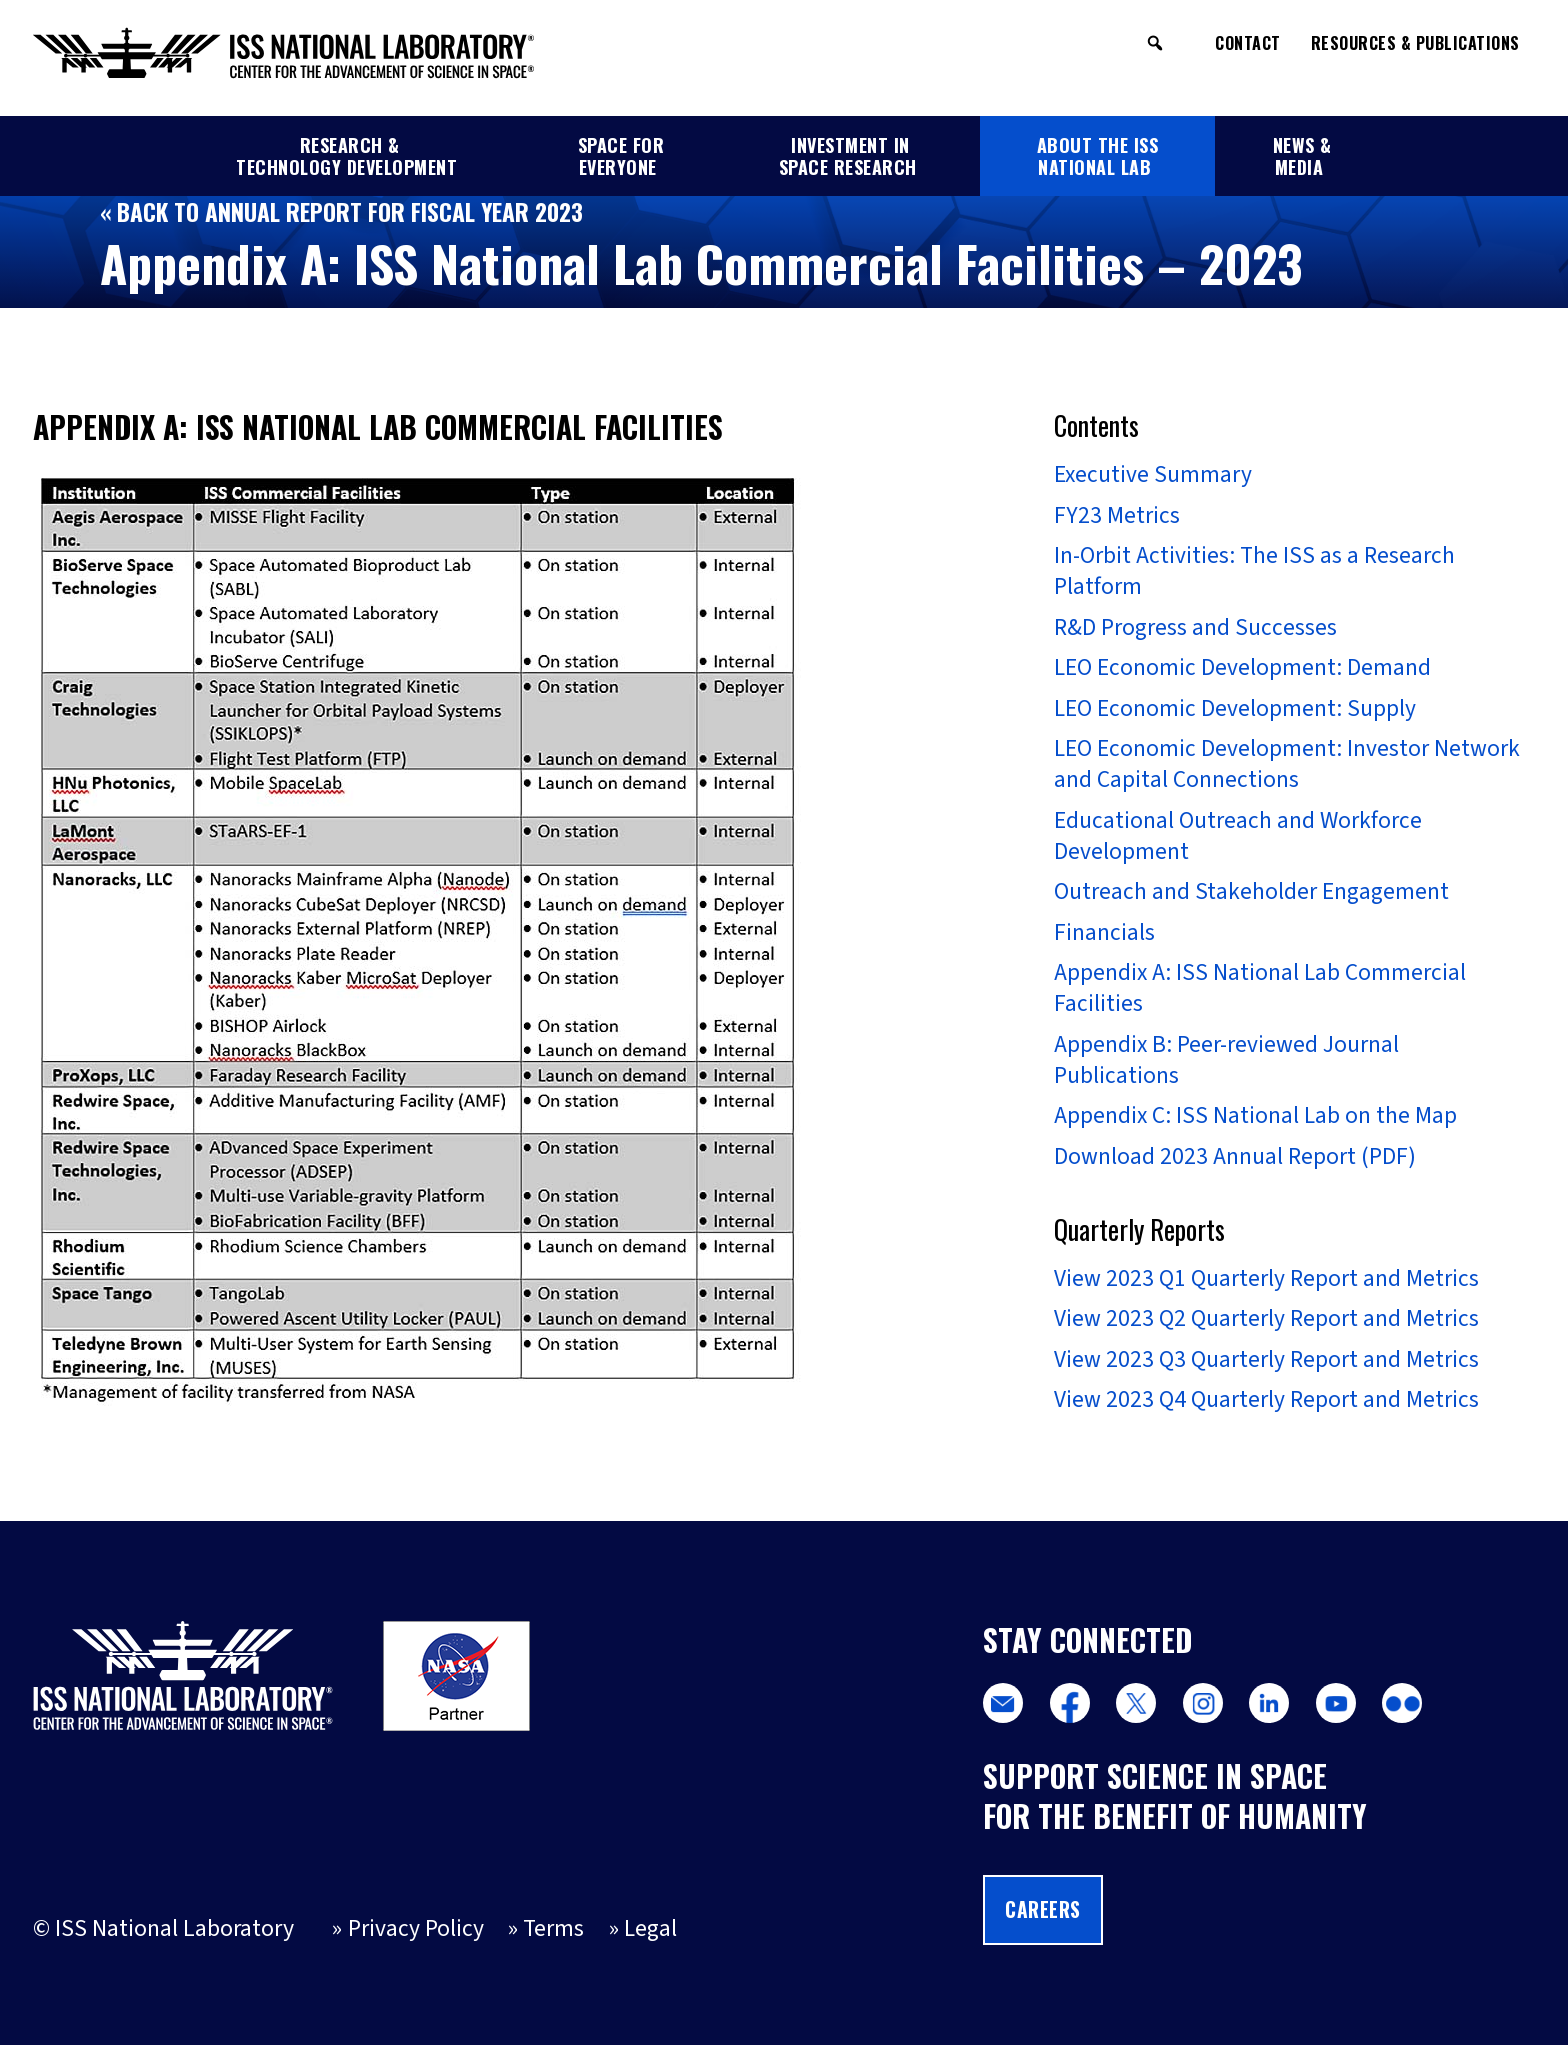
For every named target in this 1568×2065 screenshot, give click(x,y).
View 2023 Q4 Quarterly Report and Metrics (1266, 1419)
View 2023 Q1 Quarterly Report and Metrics (1266, 1294)
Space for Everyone (621, 156)
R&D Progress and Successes (1195, 631)
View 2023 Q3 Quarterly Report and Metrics (1266, 1377)
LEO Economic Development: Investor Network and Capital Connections (1288, 771)
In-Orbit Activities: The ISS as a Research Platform (1254, 574)
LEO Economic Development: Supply (1236, 714)
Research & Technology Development (346, 156)
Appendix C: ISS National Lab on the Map (1256, 1130)
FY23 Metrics (1117, 516)
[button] (1155, 43)
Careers (1044, 1929)
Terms (553, 1949)
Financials (1104, 943)
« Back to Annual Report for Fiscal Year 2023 (344, 211)
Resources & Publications (1415, 43)
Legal (651, 1949)
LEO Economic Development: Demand (1243, 672)
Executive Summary (1154, 475)
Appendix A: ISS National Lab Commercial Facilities (1261, 1000)
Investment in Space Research (848, 156)
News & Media (1302, 156)
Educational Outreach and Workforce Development (1238, 844)
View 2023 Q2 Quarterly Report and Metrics (1266, 1336)
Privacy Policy (415, 1949)
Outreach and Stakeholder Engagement (1252, 901)
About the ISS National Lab (1098, 156)
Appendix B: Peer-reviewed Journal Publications (1227, 1073)
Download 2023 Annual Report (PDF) (1235, 1171)
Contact (1248, 43)
